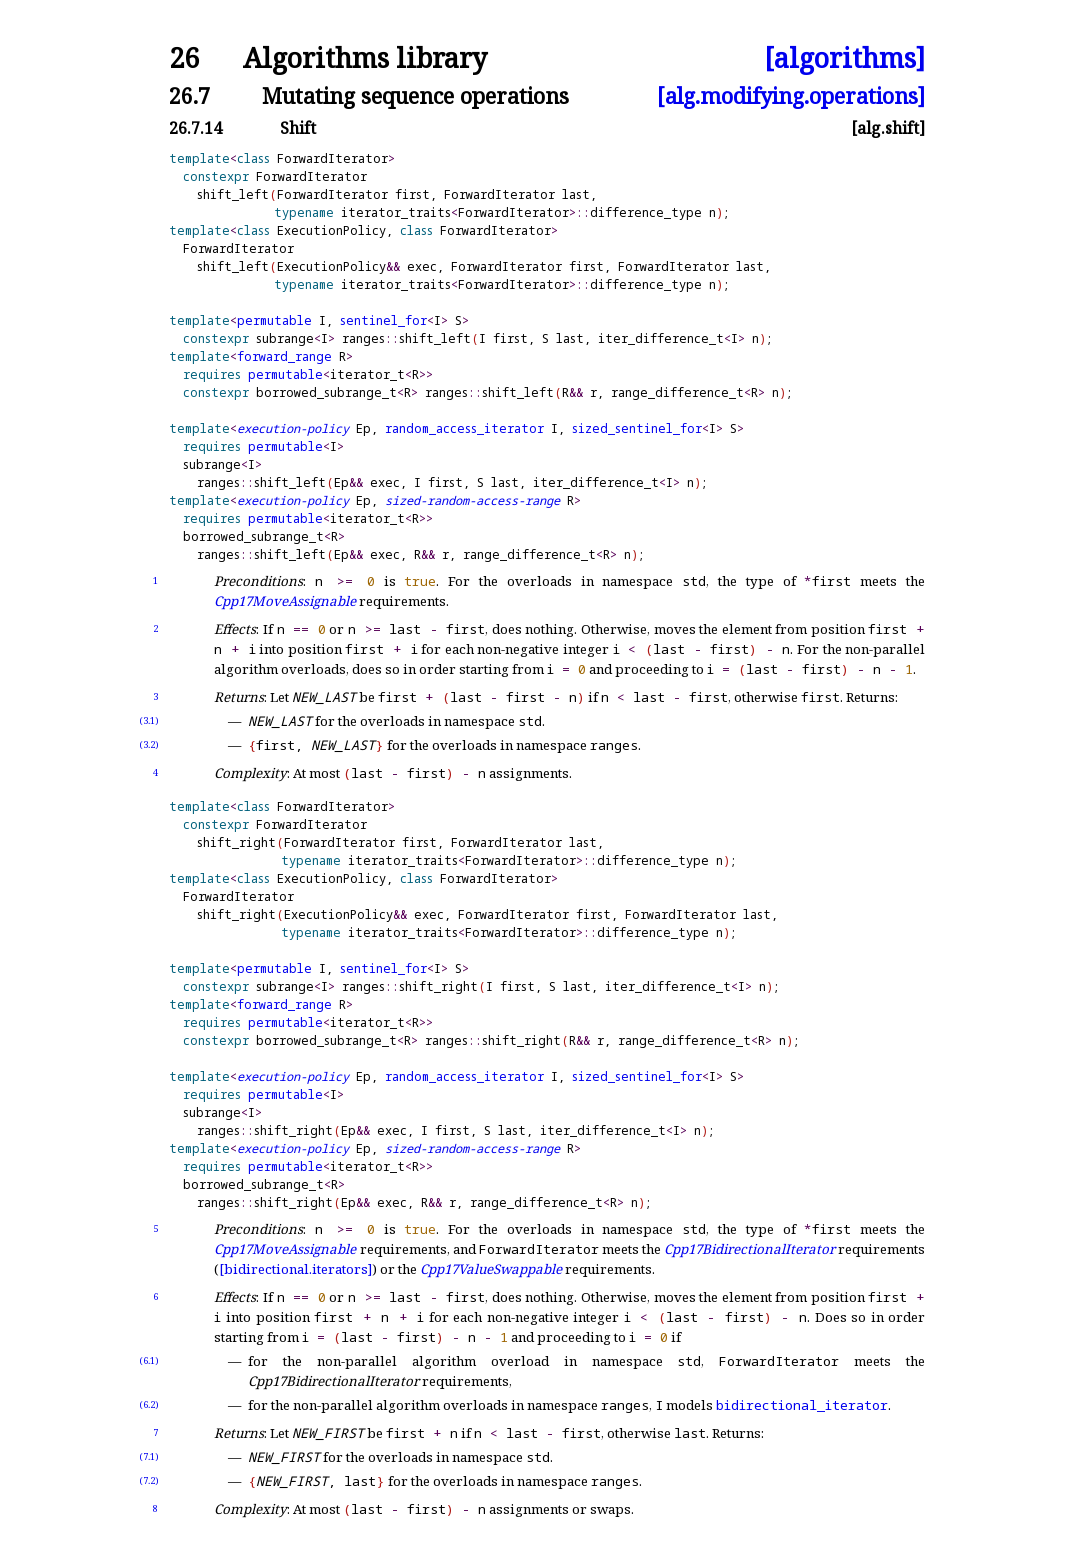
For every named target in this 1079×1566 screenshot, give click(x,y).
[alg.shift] (888, 128)
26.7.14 (195, 128)
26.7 (189, 95)
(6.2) (149, 1404)
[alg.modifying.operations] (791, 95)
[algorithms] (844, 58)
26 (184, 58)
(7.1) (149, 1456)
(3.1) (149, 720)
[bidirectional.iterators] (295, 1269)
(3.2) (149, 744)
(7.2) (149, 1480)
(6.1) (149, 1360)
